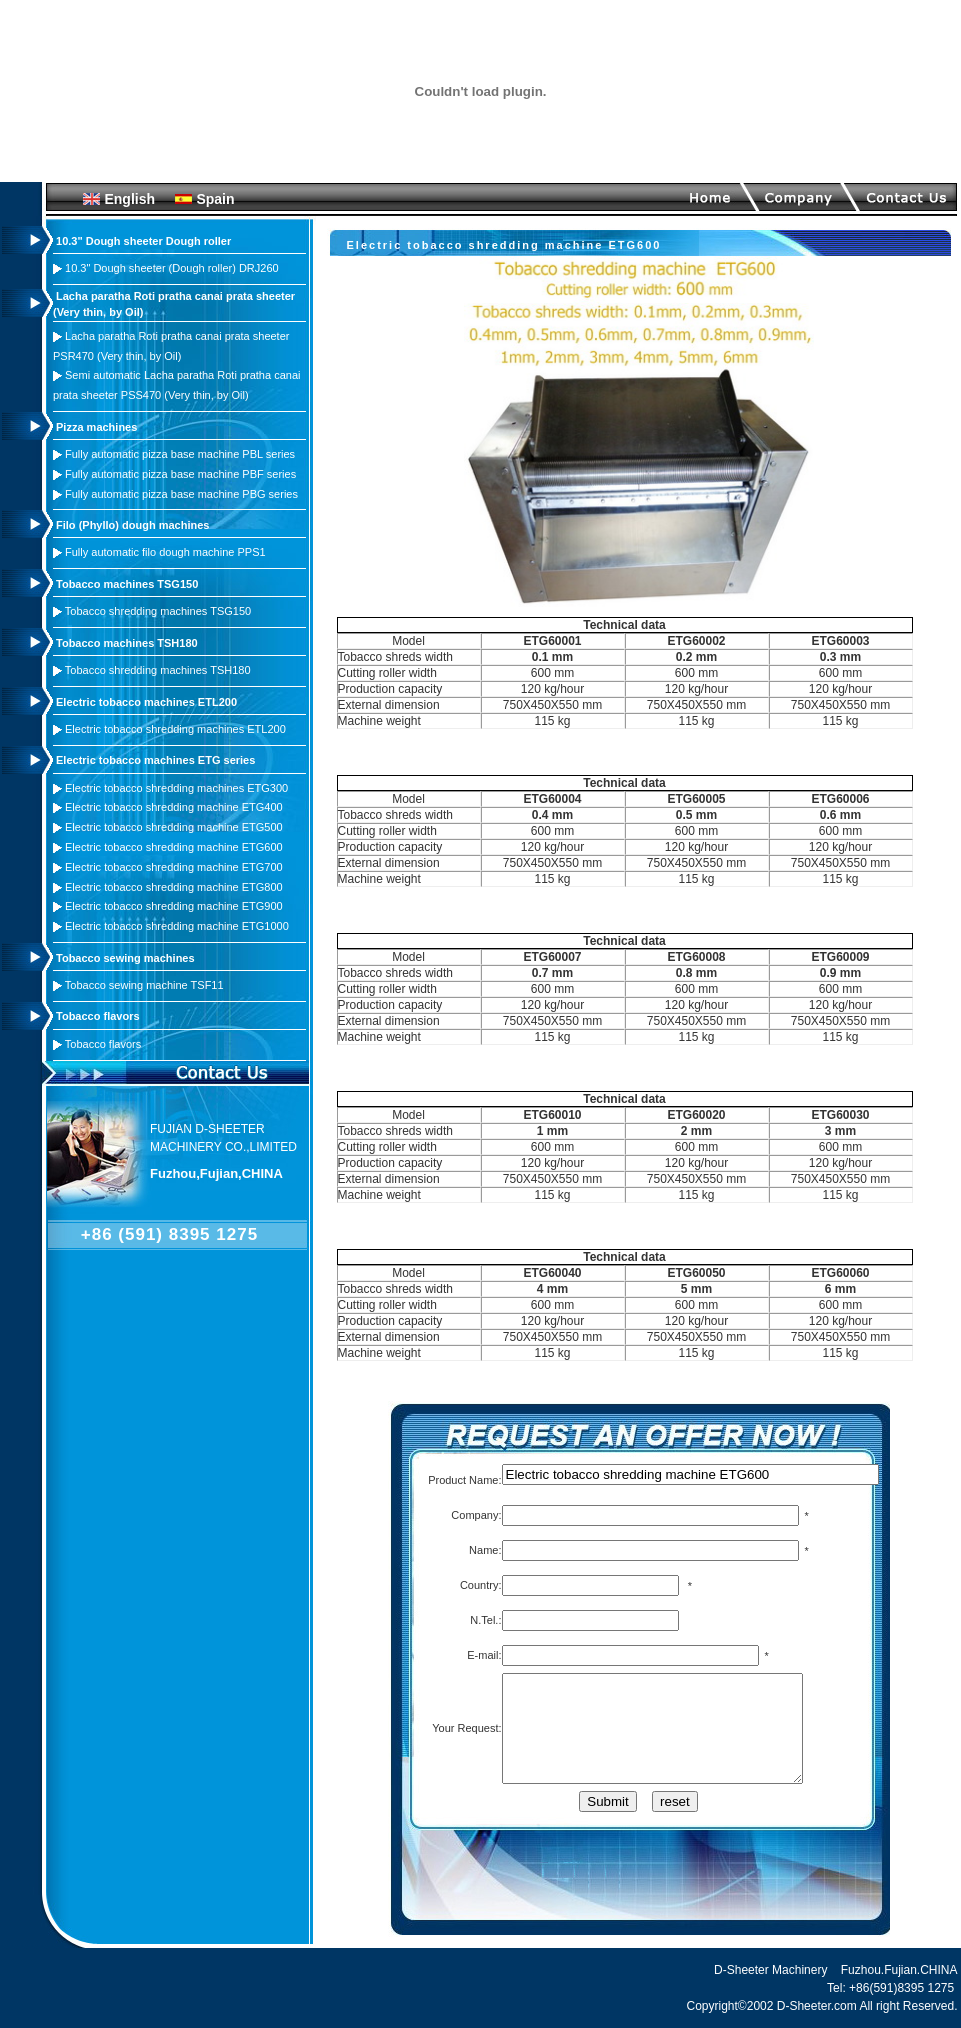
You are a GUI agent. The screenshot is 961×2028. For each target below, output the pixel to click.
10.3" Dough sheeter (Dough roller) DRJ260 (172, 268)
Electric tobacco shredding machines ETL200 (175, 729)
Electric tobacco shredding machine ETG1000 (177, 926)
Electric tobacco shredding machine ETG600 (174, 847)
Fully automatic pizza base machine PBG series (181, 494)
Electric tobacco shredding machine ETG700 (174, 867)
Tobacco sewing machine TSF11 (144, 985)
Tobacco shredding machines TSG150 (158, 611)
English (129, 199)
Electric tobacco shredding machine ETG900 (174, 906)
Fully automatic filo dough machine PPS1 (165, 552)
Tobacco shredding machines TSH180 (158, 670)
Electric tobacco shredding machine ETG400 (174, 807)
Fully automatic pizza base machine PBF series (180, 474)
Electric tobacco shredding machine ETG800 (174, 887)
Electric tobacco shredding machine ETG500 (174, 827)
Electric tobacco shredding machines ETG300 (176, 788)
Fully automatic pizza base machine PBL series (180, 454)
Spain (215, 199)
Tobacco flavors (103, 1044)
